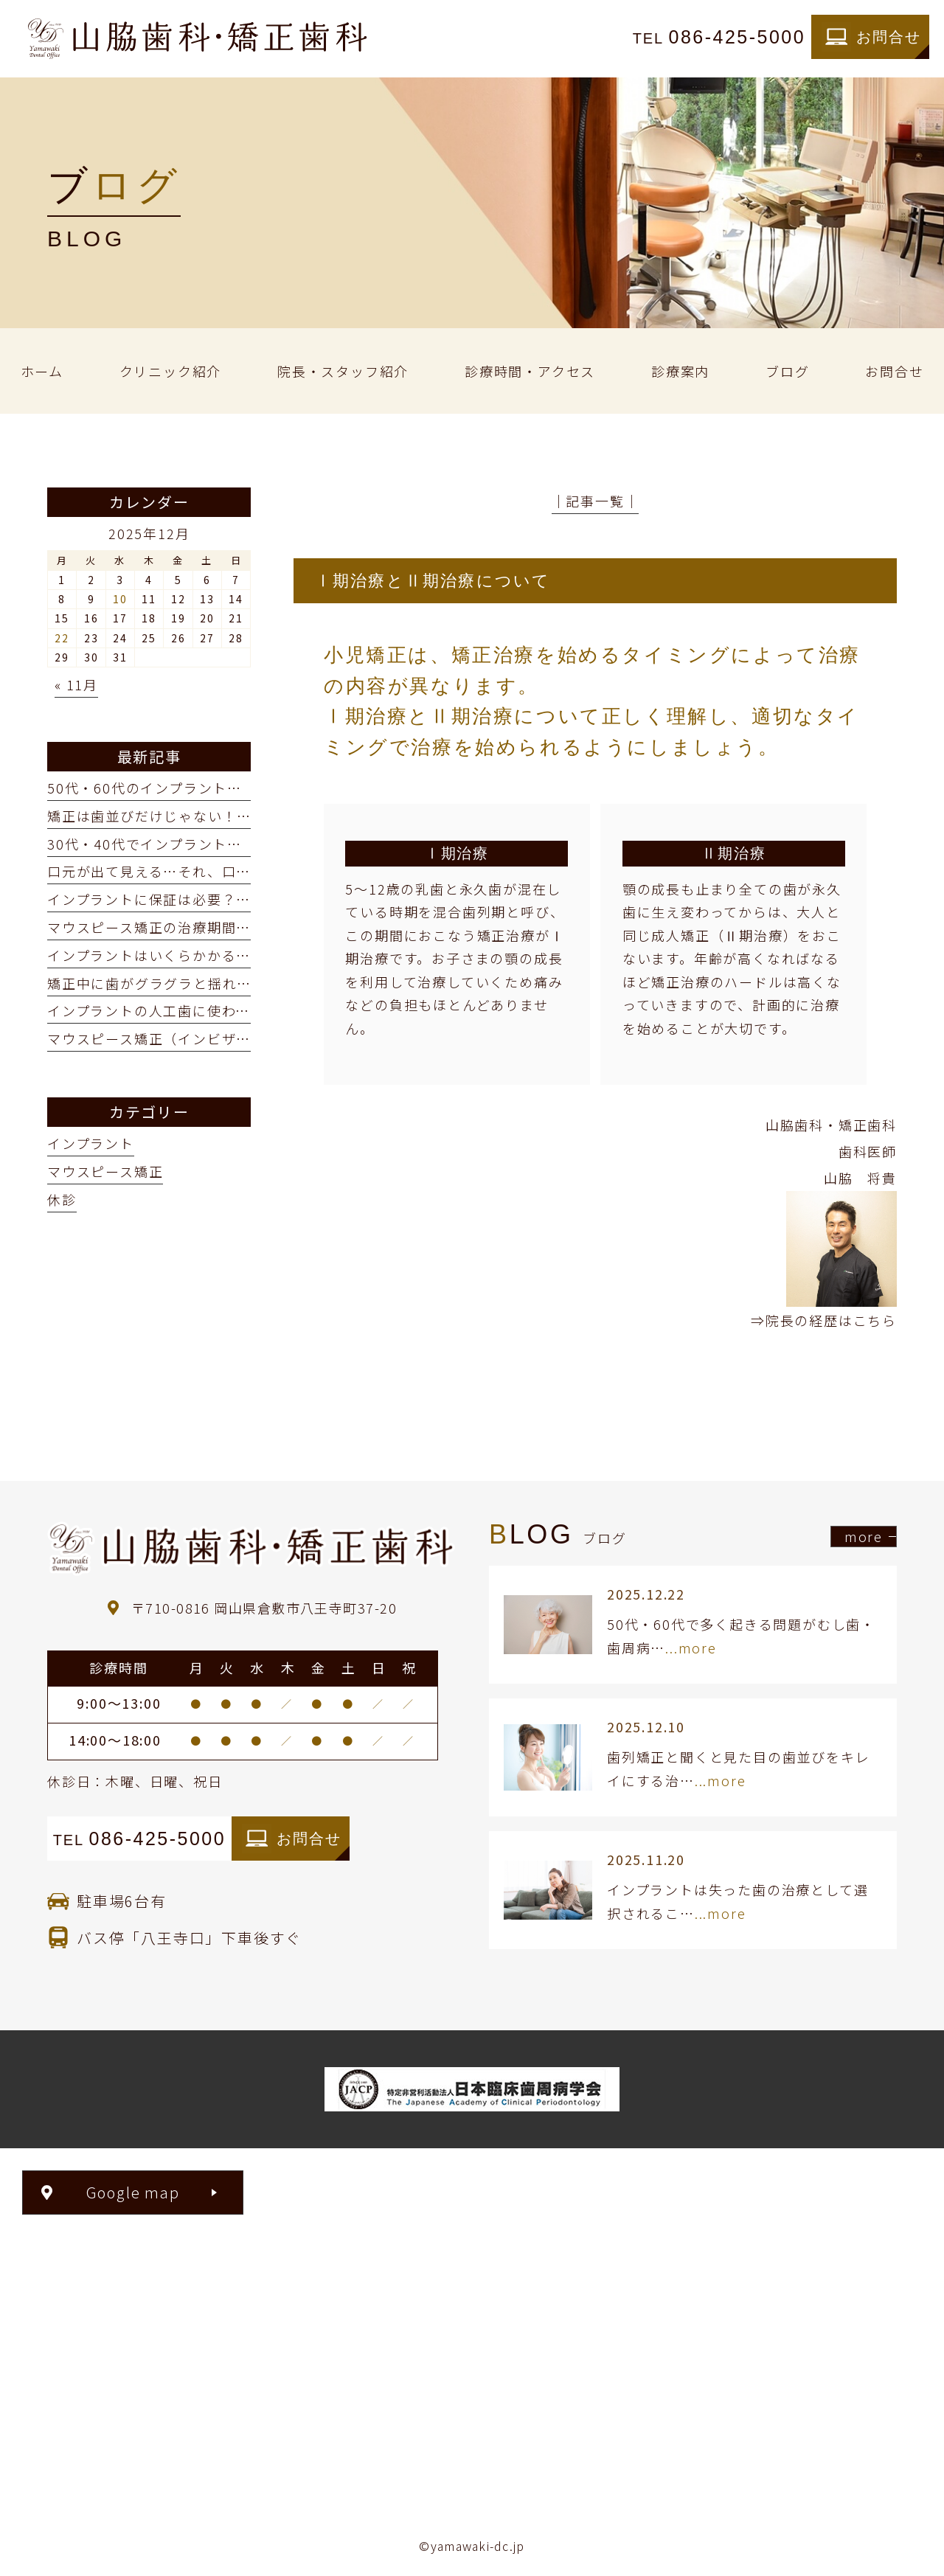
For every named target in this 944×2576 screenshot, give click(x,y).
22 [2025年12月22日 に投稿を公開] (62, 638)
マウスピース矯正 (105, 1171)
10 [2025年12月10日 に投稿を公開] (120, 598)
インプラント (90, 1143)
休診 (62, 1199)
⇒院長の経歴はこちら (824, 1320)
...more (691, 1647)
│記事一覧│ (595, 500)
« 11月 (76, 684)
